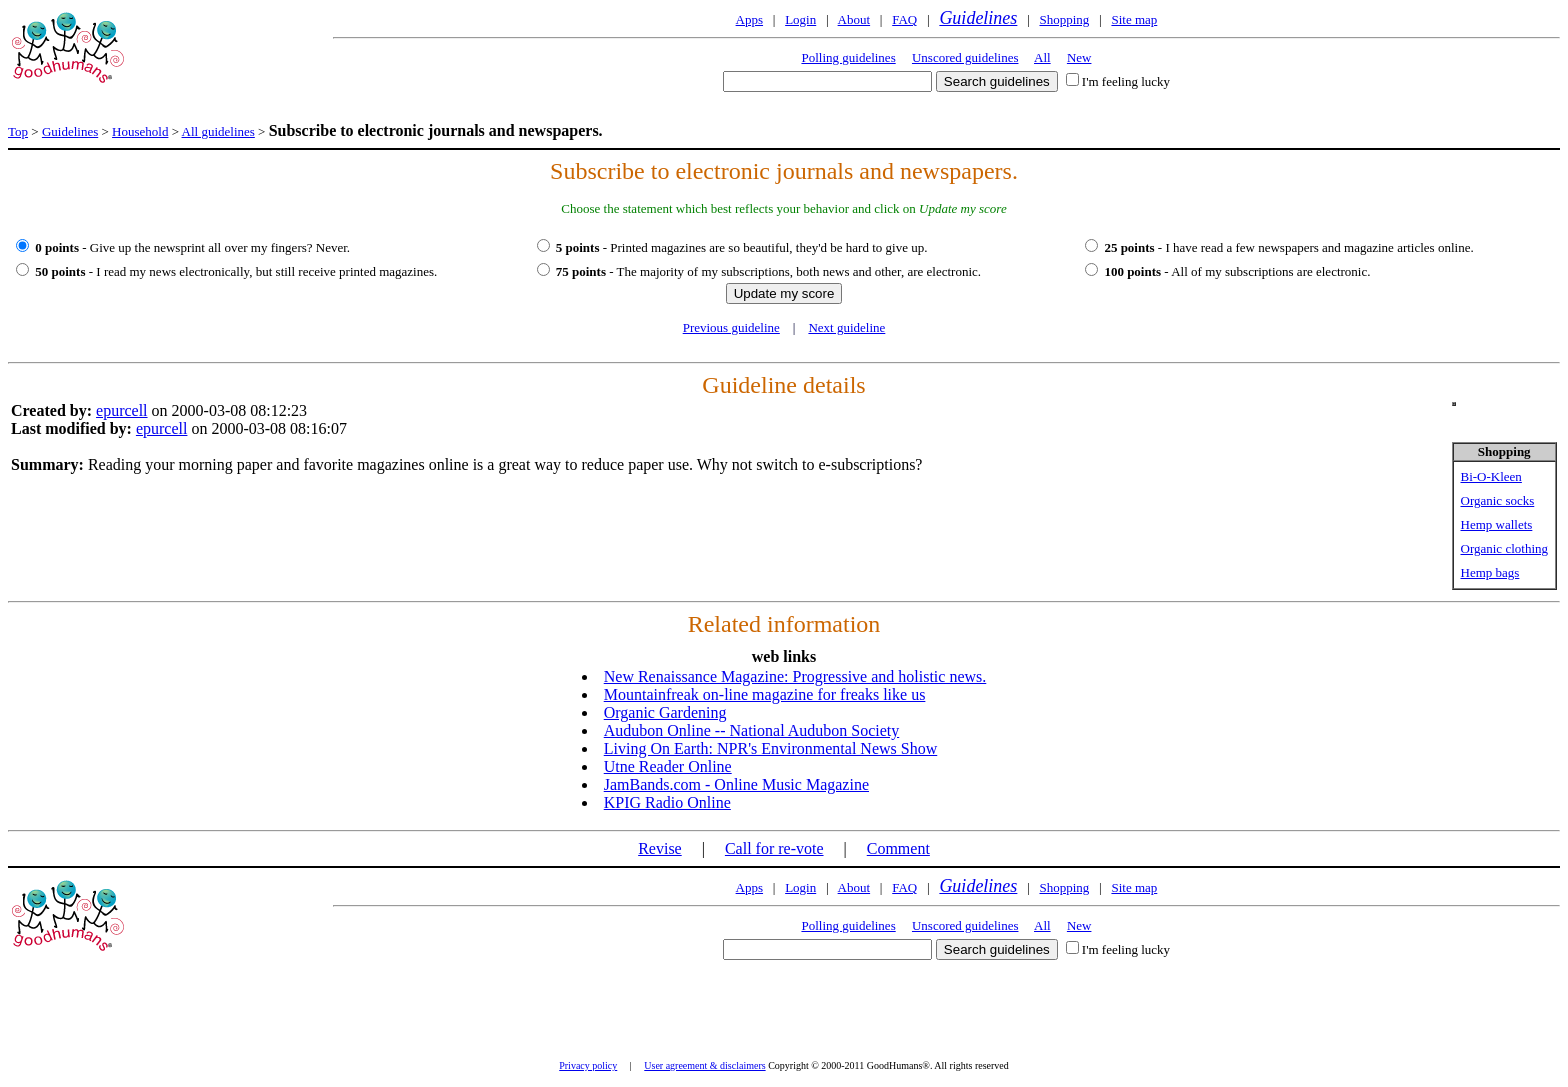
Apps (749, 19)
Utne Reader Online (668, 766)
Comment (898, 848)
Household (140, 131)
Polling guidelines (848, 57)
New (1079, 57)
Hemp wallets (1497, 524)
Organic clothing (1505, 548)
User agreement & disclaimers (704, 1065)
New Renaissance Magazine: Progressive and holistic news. (795, 676)
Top (18, 131)
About (854, 19)
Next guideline (846, 327)
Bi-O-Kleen (1491, 476)
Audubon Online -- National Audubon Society (752, 730)
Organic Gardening (665, 712)
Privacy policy (588, 1065)
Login (800, 19)
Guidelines (978, 18)
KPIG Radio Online (667, 802)
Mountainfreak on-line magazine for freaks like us (765, 694)
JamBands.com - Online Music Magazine (736, 784)
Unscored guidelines (965, 57)
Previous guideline (731, 327)
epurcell (122, 410)
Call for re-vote (774, 848)
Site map (1134, 19)
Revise (660, 848)
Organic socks (1498, 500)
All (1042, 57)
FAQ (904, 19)
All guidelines (218, 131)
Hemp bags (1490, 572)
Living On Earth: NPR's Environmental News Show (771, 748)
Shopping (1064, 19)
